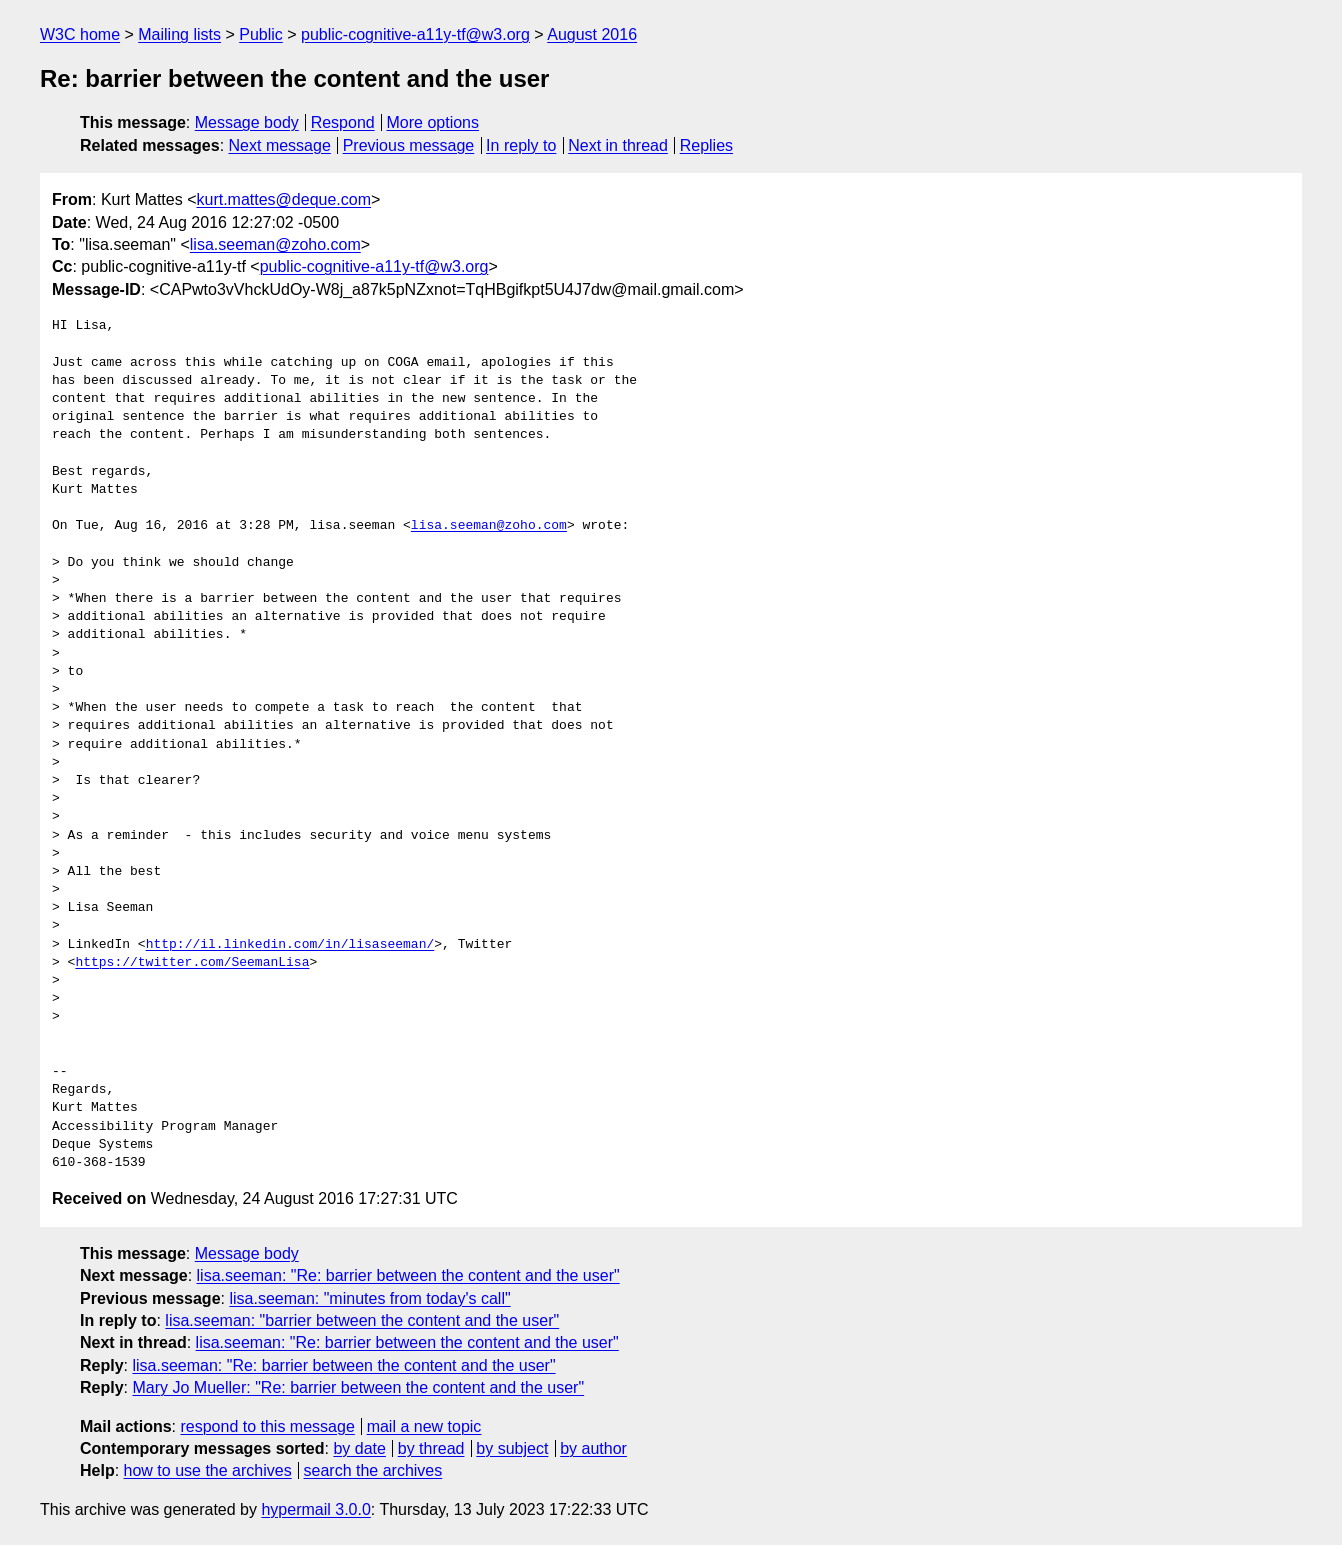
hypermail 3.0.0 (315, 1509)
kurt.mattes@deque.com (283, 199)
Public (261, 34)
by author (593, 1448)
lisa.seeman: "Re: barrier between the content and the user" (408, 1275)
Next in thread (618, 145)
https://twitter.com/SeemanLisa (192, 963)
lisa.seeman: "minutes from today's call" (369, 1298)
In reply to (521, 145)
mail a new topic (424, 1426)
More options (433, 122)
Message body (247, 122)
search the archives (373, 1470)
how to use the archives (208, 1470)
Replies (706, 145)
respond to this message (267, 1426)
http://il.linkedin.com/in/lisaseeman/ (290, 945)
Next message (280, 145)
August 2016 (592, 34)
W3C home (80, 34)
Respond (343, 122)
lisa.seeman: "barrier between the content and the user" (362, 1320)
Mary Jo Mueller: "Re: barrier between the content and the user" (358, 1387)
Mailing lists (179, 34)
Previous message (409, 145)
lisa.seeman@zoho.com (275, 244)
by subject (512, 1448)
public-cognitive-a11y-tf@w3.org (415, 34)
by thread (431, 1448)
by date (359, 1448)
